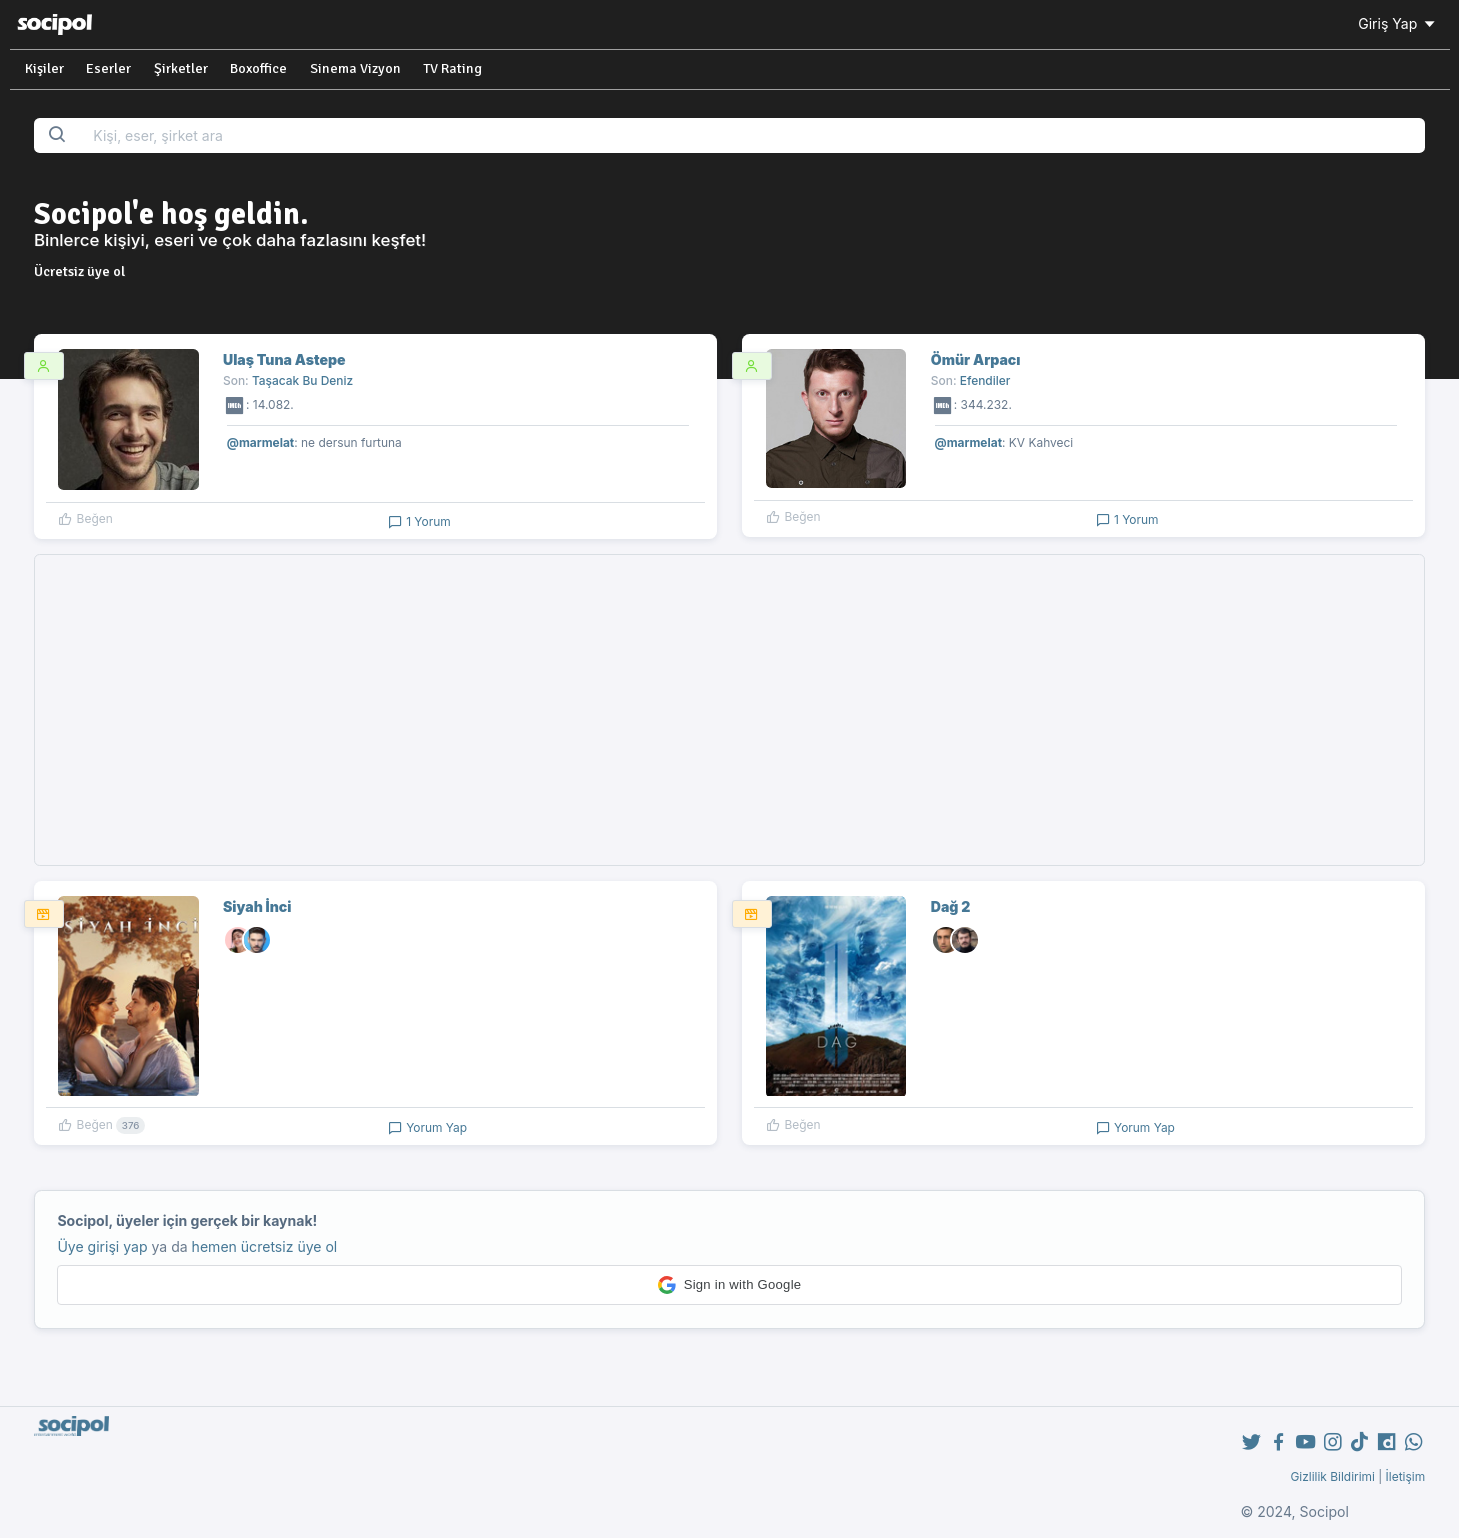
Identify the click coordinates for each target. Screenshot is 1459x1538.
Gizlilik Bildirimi (1332, 1476)
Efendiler (985, 380)
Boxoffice (258, 68)
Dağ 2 (951, 906)
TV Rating (452, 68)
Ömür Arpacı (976, 359)
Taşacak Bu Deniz (302, 380)
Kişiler (44, 68)
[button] (729, 1285)
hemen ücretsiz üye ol (265, 1246)
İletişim (1406, 1476)
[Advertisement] (730, 710)
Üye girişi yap (102, 1246)
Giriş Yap (1398, 23)
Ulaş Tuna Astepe (284, 359)
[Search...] (752, 135)
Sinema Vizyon (355, 68)
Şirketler (181, 68)
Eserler (108, 68)
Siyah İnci (257, 906)
